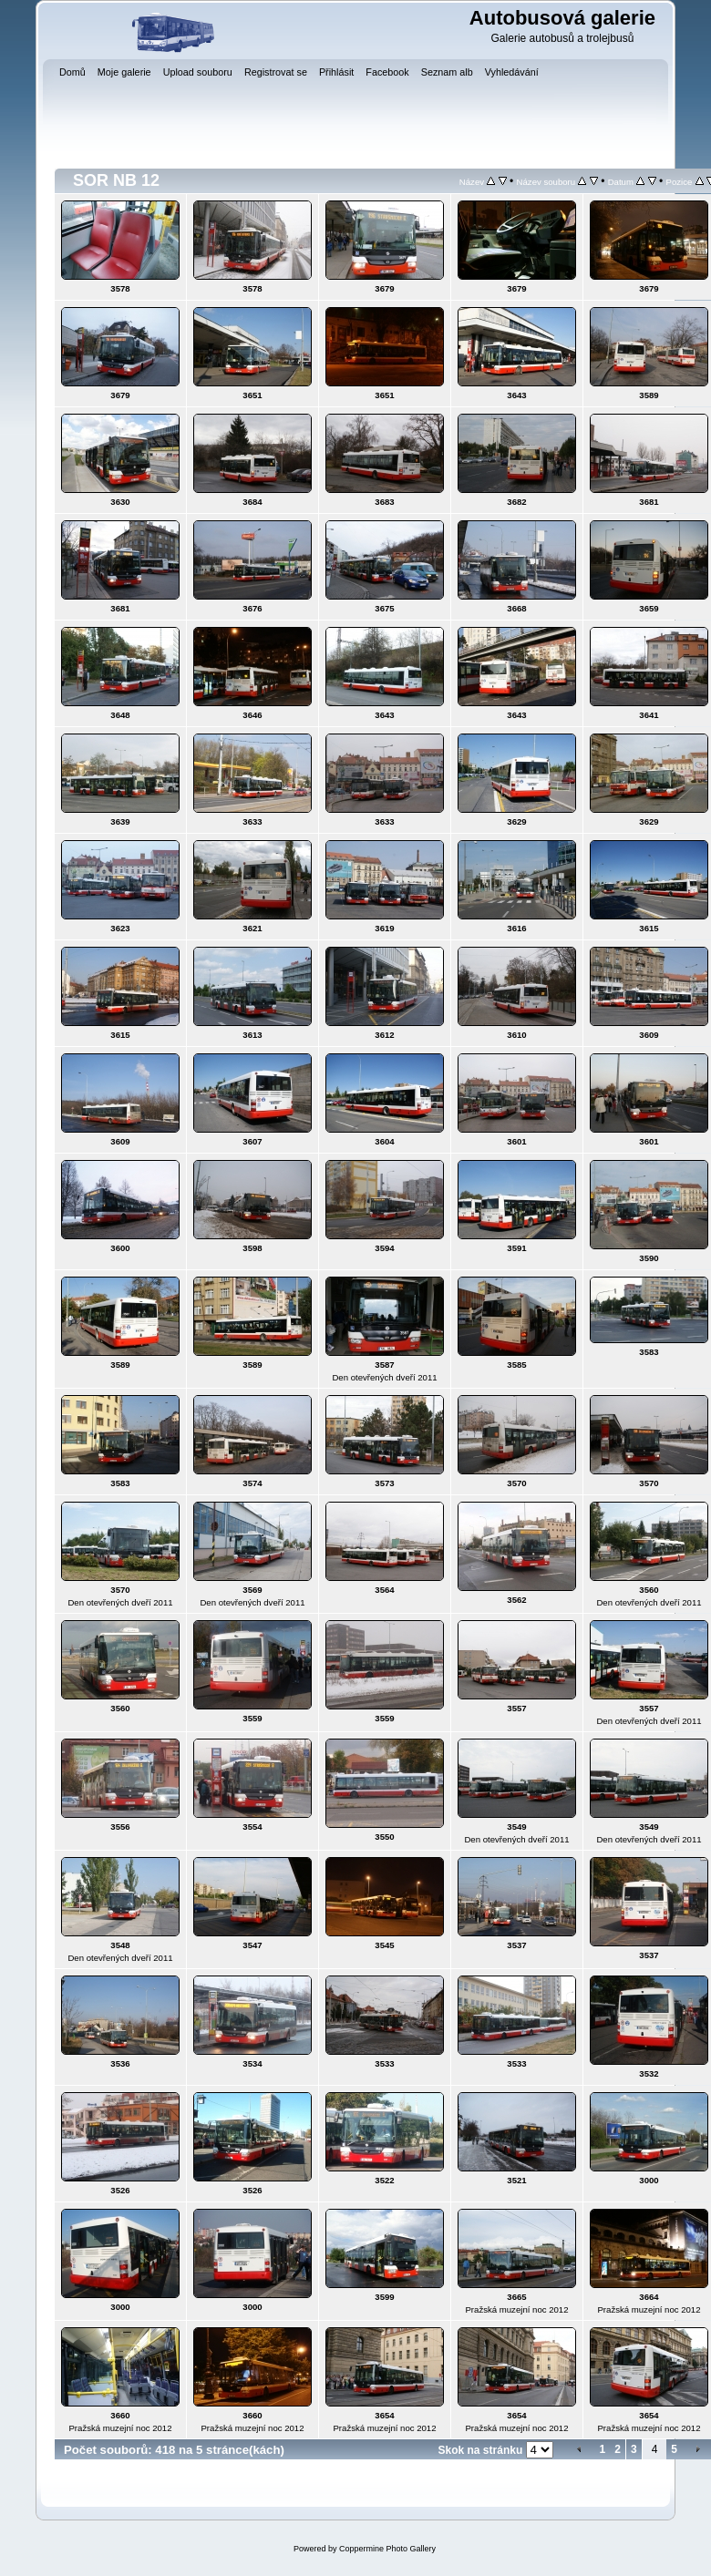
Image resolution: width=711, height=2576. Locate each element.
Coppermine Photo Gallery (387, 2548)
